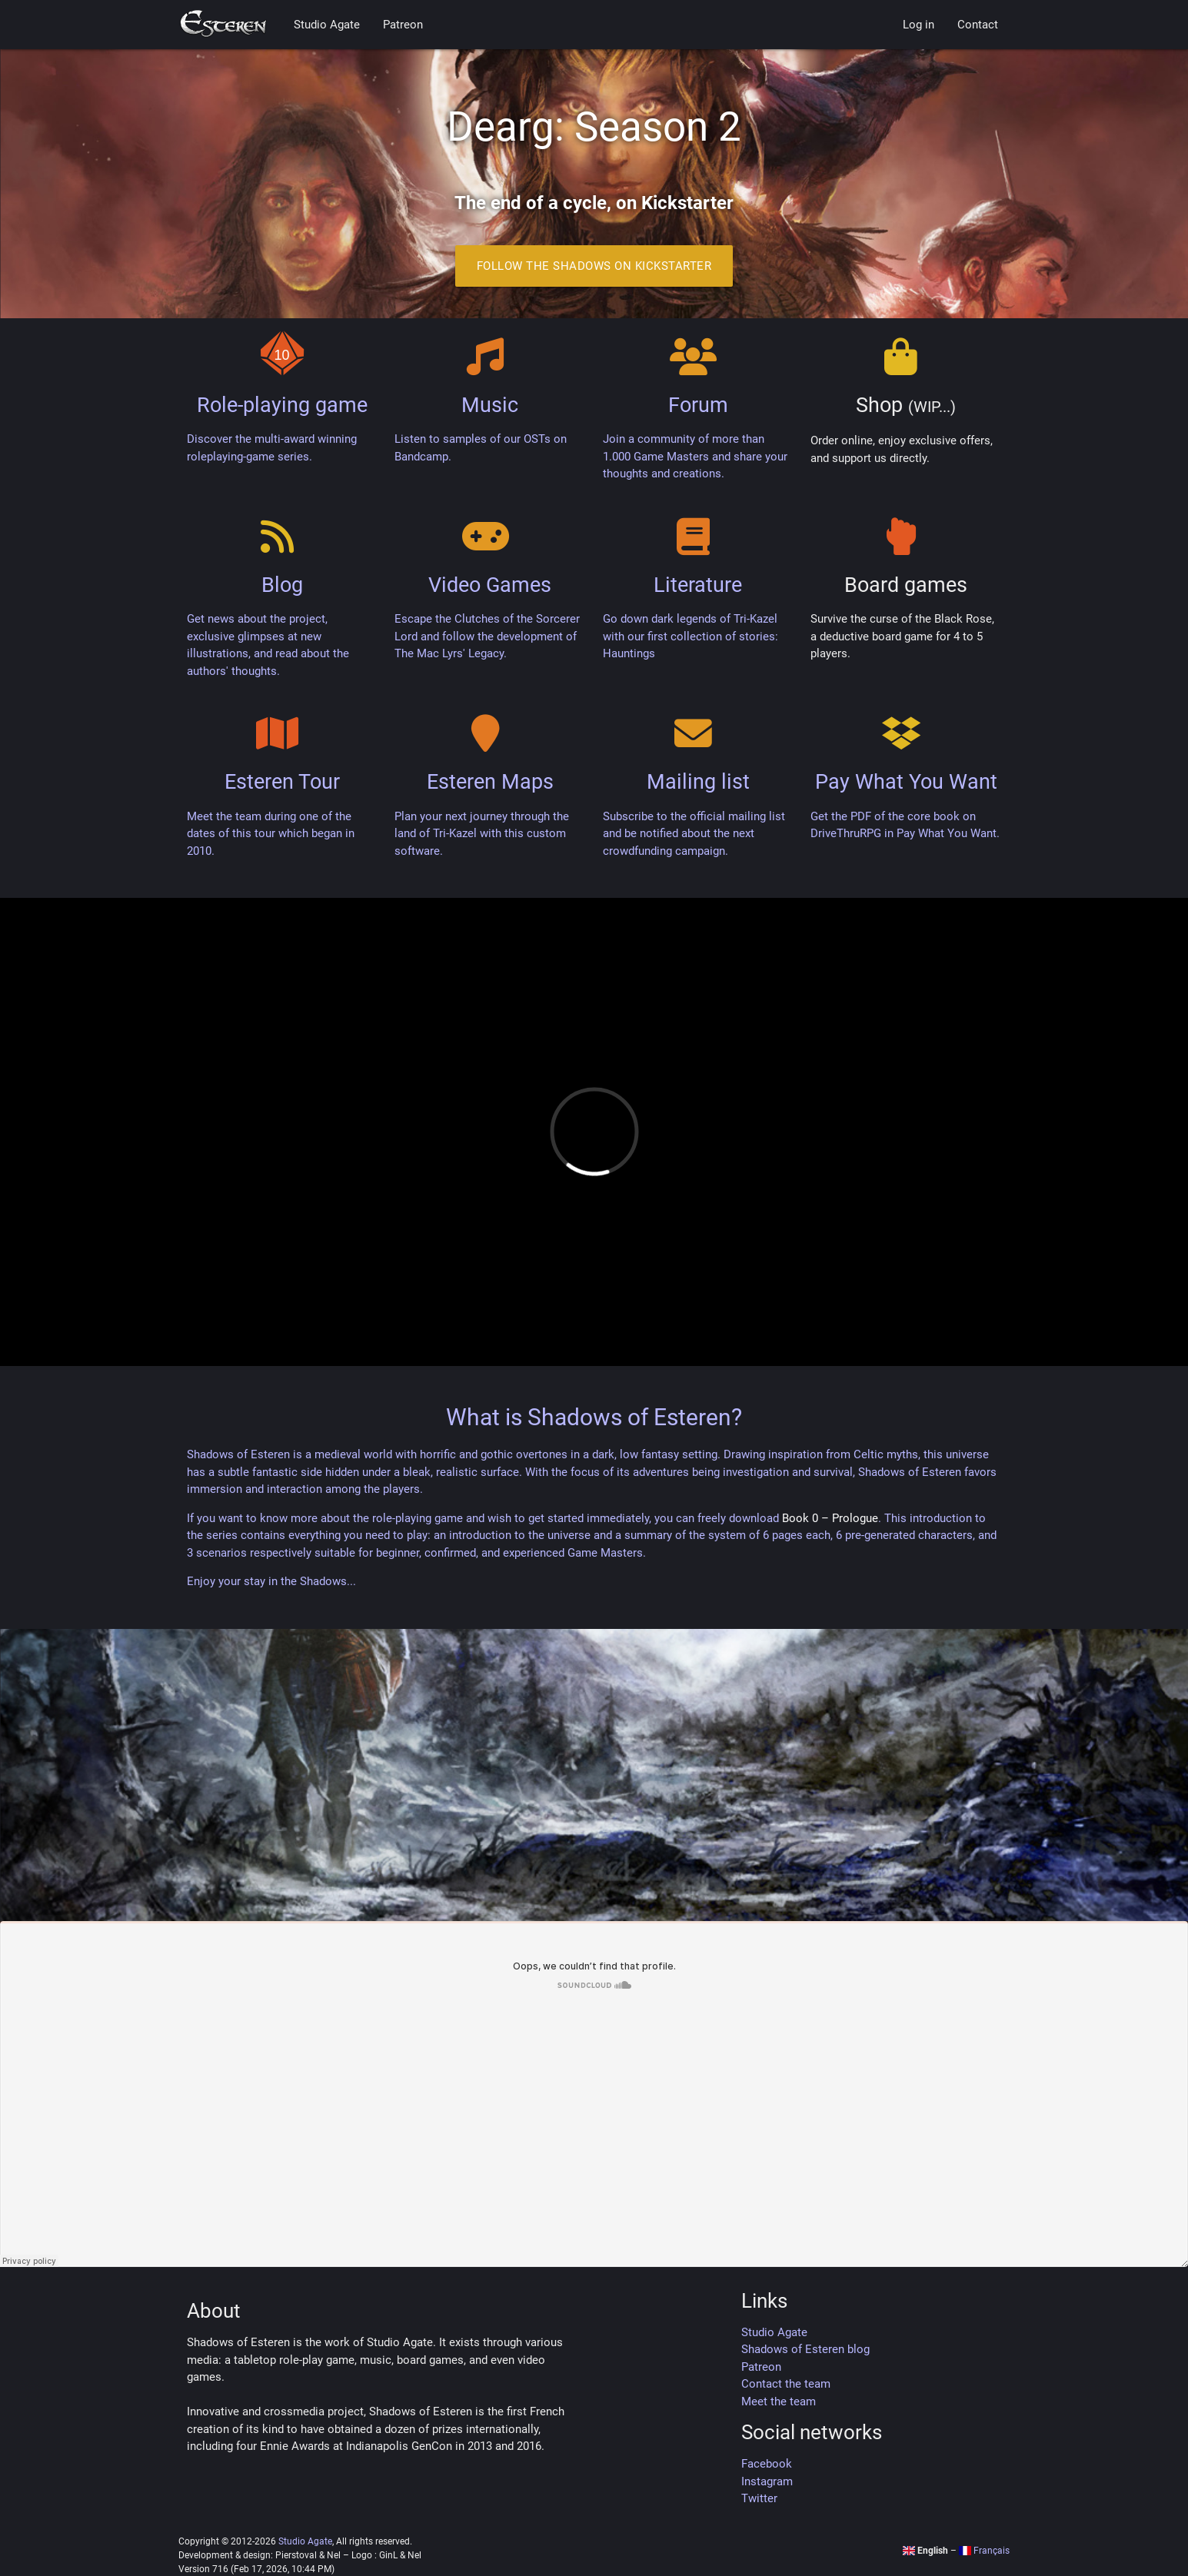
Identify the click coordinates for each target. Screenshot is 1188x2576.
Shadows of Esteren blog (805, 2349)
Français (984, 2550)
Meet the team (778, 2401)
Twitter (759, 2498)
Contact (977, 25)
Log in (918, 25)
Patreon (403, 25)
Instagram (767, 2481)
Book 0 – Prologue (830, 1518)
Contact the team (785, 2384)
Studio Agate (327, 25)
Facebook (766, 2464)
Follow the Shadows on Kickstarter (594, 266)
